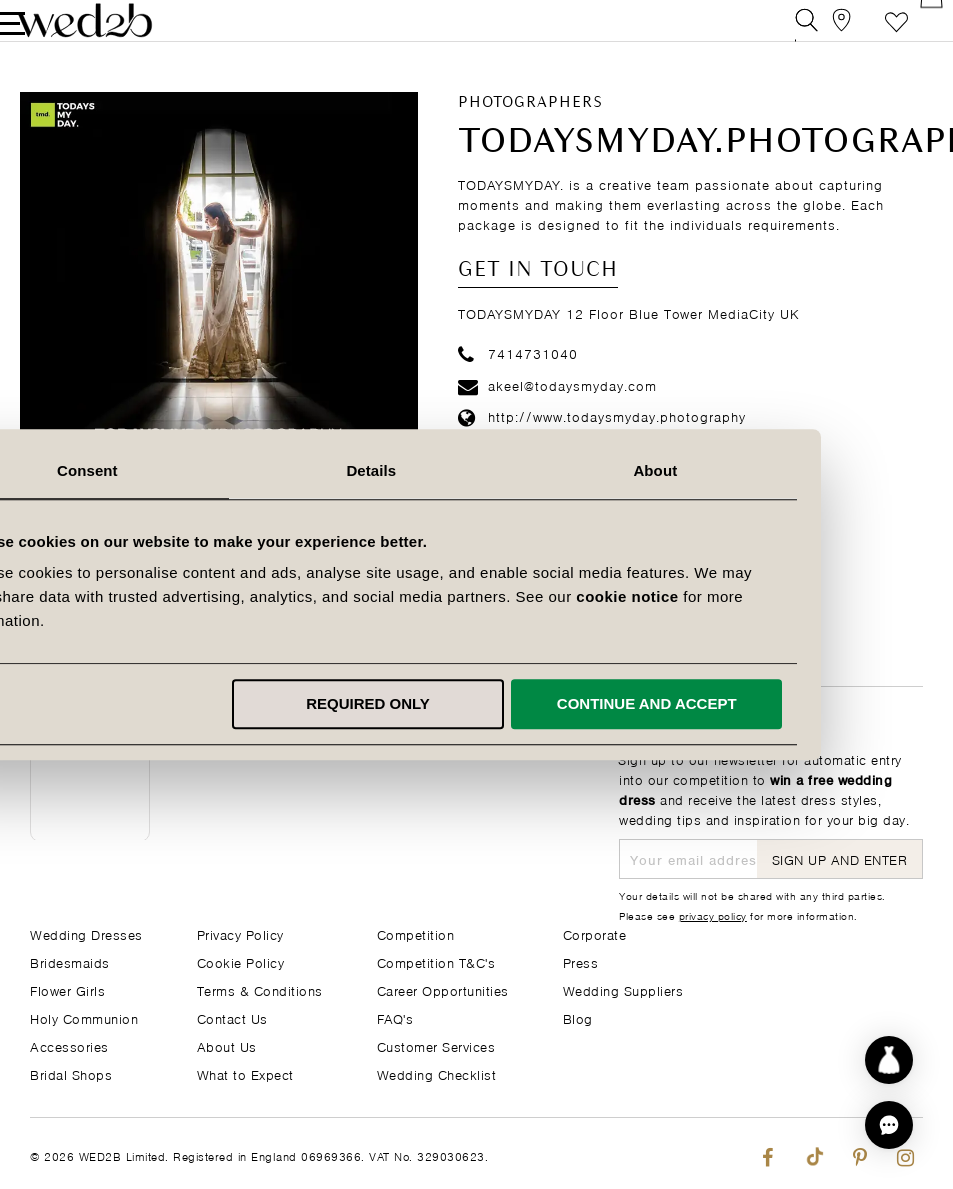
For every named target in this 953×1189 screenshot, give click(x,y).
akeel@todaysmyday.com (557, 412)
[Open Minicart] (911, 34)
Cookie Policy (241, 961)
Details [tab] (477, 470)
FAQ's (395, 1017)
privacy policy (713, 915)
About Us (227, 1045)
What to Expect (245, 1073)
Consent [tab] (192, 470)
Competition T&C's (436, 961)
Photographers (530, 131)
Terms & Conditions (260, 989)
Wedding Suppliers (623, 989)
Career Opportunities (443, 989)
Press (581, 961)
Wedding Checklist (437, 1073)
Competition (416, 933)
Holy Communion (84, 1017)
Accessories (69, 1045)
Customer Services (436, 1045)
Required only (473, 703)
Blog (578, 1017)
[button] (889, 1125)
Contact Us (232, 1017)
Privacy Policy (240, 933)
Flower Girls (67, 989)
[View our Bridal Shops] (821, 34)
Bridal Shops (71, 1073)
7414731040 (518, 380)
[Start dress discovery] (889, 1060)
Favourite (866, 34)
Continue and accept (752, 703)
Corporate (595, 933)
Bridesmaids (70, 961)
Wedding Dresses (86, 933)
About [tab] (761, 470)
